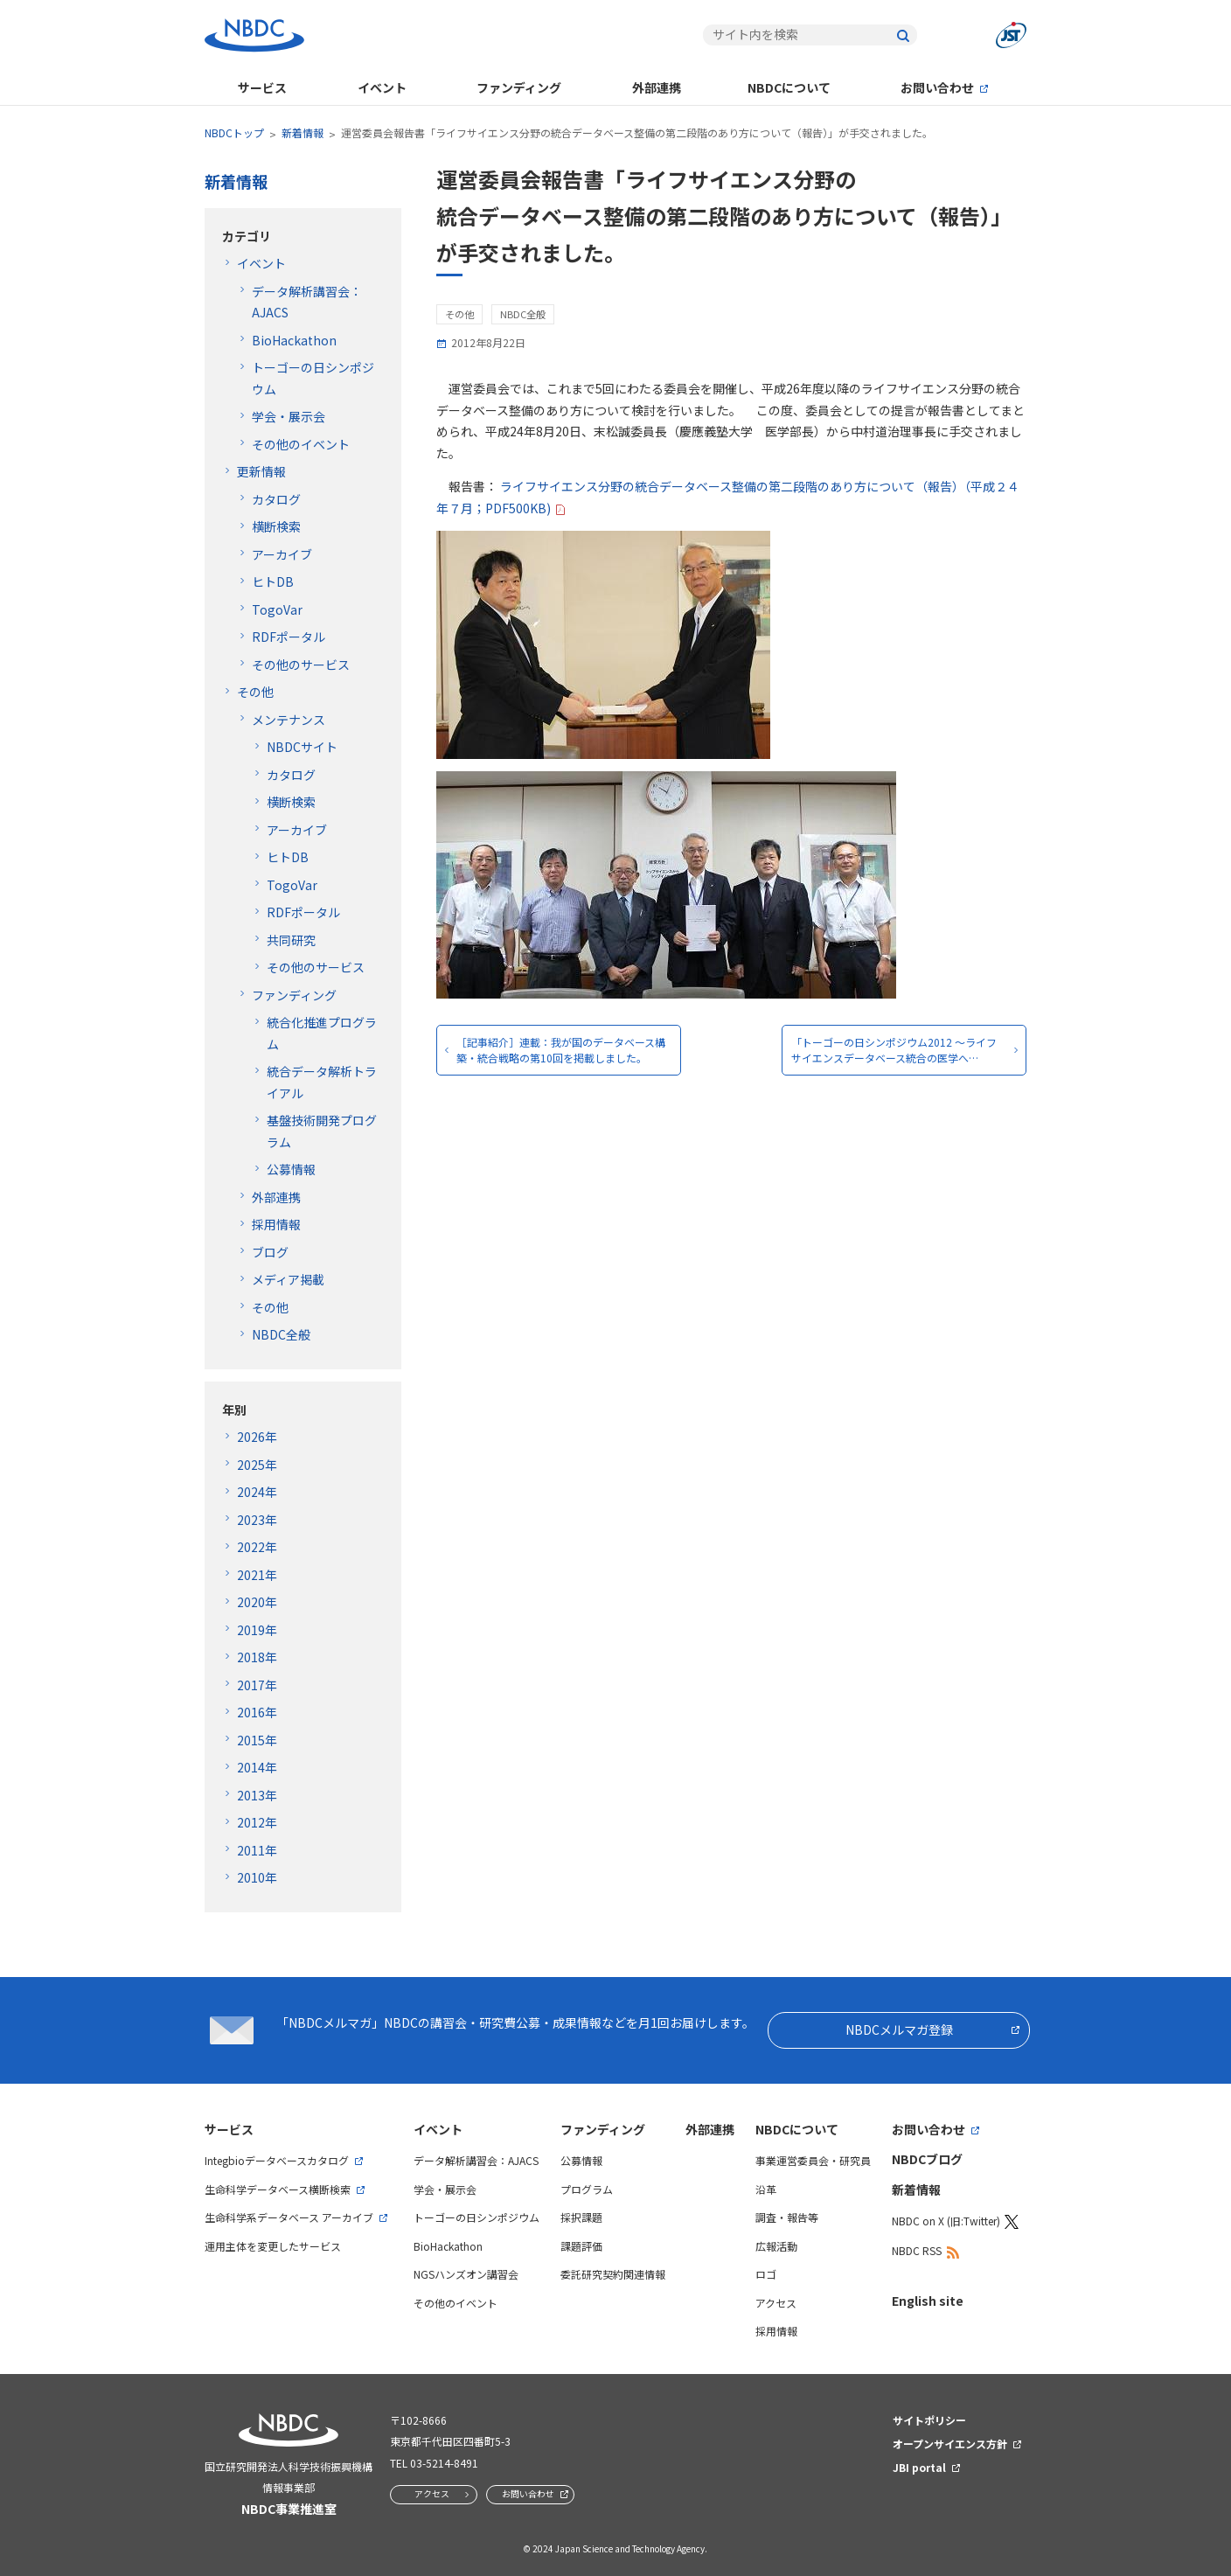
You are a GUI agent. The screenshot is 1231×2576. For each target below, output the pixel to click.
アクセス (775, 2302)
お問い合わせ (937, 87)
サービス (262, 87)
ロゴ (765, 2273)
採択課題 (581, 2217)
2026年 (257, 1436)
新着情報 (302, 132)
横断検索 (276, 526)
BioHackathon (294, 340)
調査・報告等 (786, 2217)
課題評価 (581, 2245)
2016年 (257, 1712)
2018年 (257, 1657)
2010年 (257, 1877)
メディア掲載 (288, 1279)
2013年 (257, 1795)
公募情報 (291, 1169)
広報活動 (776, 2245)
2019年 (257, 1630)
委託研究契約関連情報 (612, 2273)
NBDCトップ (234, 132)
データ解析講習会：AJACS (476, 2160)
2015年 (257, 1740)
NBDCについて (789, 87)
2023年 (257, 1519)
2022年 (257, 1547)
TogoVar (277, 609)
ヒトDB (273, 581)
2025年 (257, 1464)
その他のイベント (301, 444)
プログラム (586, 2189)
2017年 (257, 1685)
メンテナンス (288, 719)
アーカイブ (282, 554)
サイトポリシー (929, 2419)
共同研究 (291, 940)
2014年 (257, 1767)
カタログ (276, 499)
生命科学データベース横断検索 (278, 2189)
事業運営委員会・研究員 (813, 2160)
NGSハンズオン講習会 (466, 2273)
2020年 (257, 1602)
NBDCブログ (927, 2159)
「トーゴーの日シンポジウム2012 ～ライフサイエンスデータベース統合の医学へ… (894, 1049)
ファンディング (518, 87)
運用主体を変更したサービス (273, 2245)
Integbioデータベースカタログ (277, 2160)
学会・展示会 (288, 416)
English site (927, 2300)
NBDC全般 (281, 1334)
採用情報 (276, 1224)
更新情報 (261, 471)
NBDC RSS (917, 2250)
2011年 (257, 1850)
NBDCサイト (302, 746)
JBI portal (919, 2467)
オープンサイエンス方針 (950, 2443)
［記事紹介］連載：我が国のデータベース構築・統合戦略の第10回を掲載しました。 (560, 1049)
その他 (255, 691)
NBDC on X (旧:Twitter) (946, 2220)
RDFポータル (288, 636)
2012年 (257, 1822)
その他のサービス (301, 664)
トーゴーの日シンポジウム (476, 2217)
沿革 (765, 2189)
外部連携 (656, 87)
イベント (382, 87)
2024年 (257, 1491)
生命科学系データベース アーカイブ (289, 2217)
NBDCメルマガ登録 (899, 2029)
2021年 (257, 1575)
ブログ (270, 1252)
